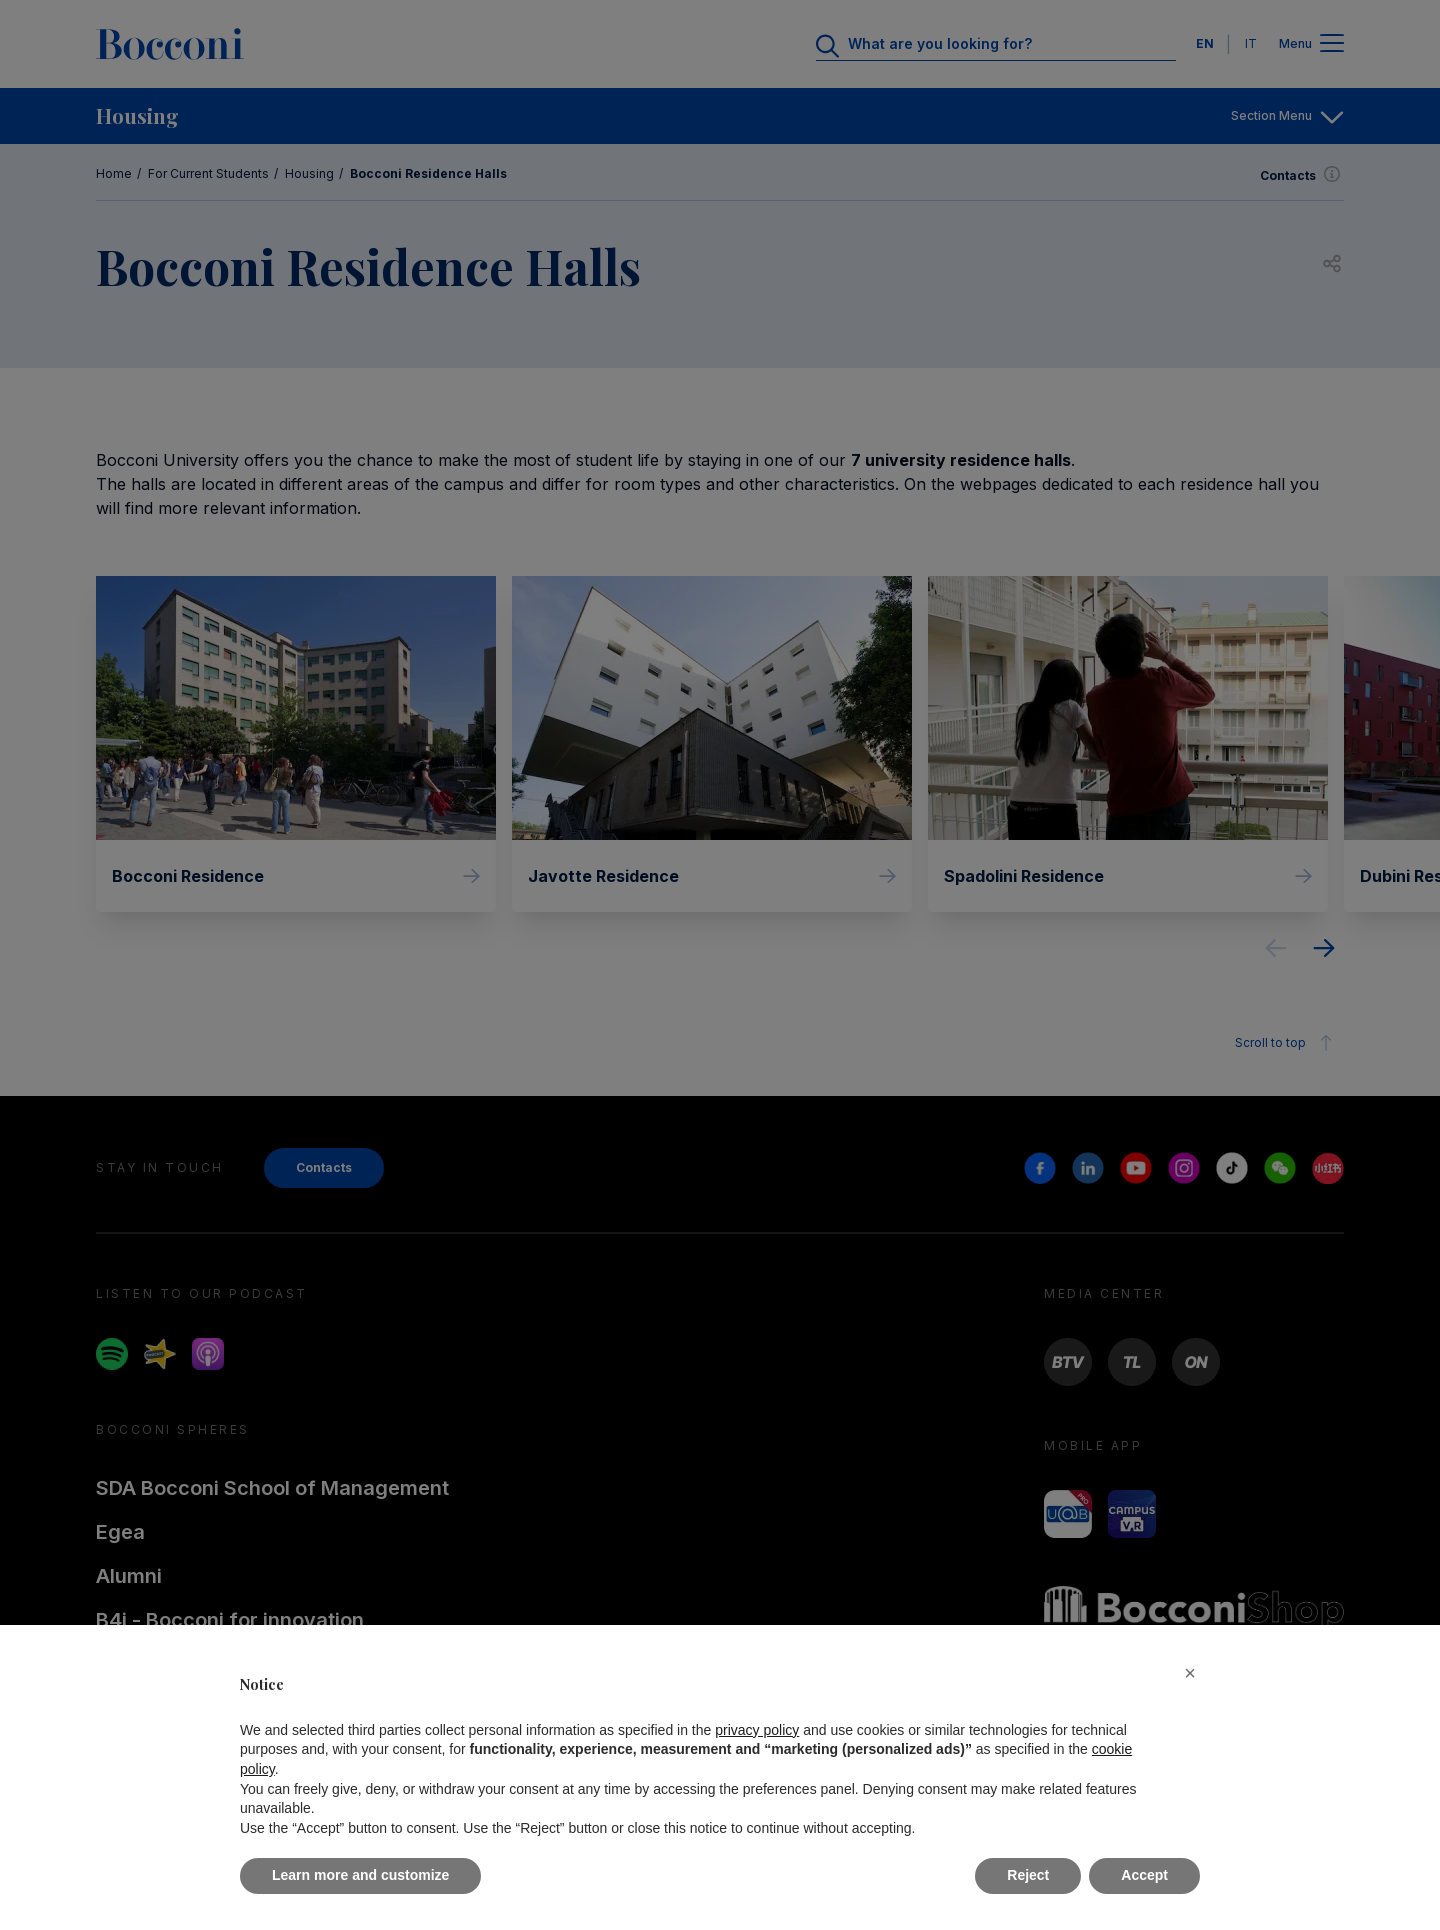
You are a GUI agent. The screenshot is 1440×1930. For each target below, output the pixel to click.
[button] (1190, 1673)
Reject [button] (1028, 1875)
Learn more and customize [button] (360, 1875)
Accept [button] (1144, 1875)
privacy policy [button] (757, 1730)
